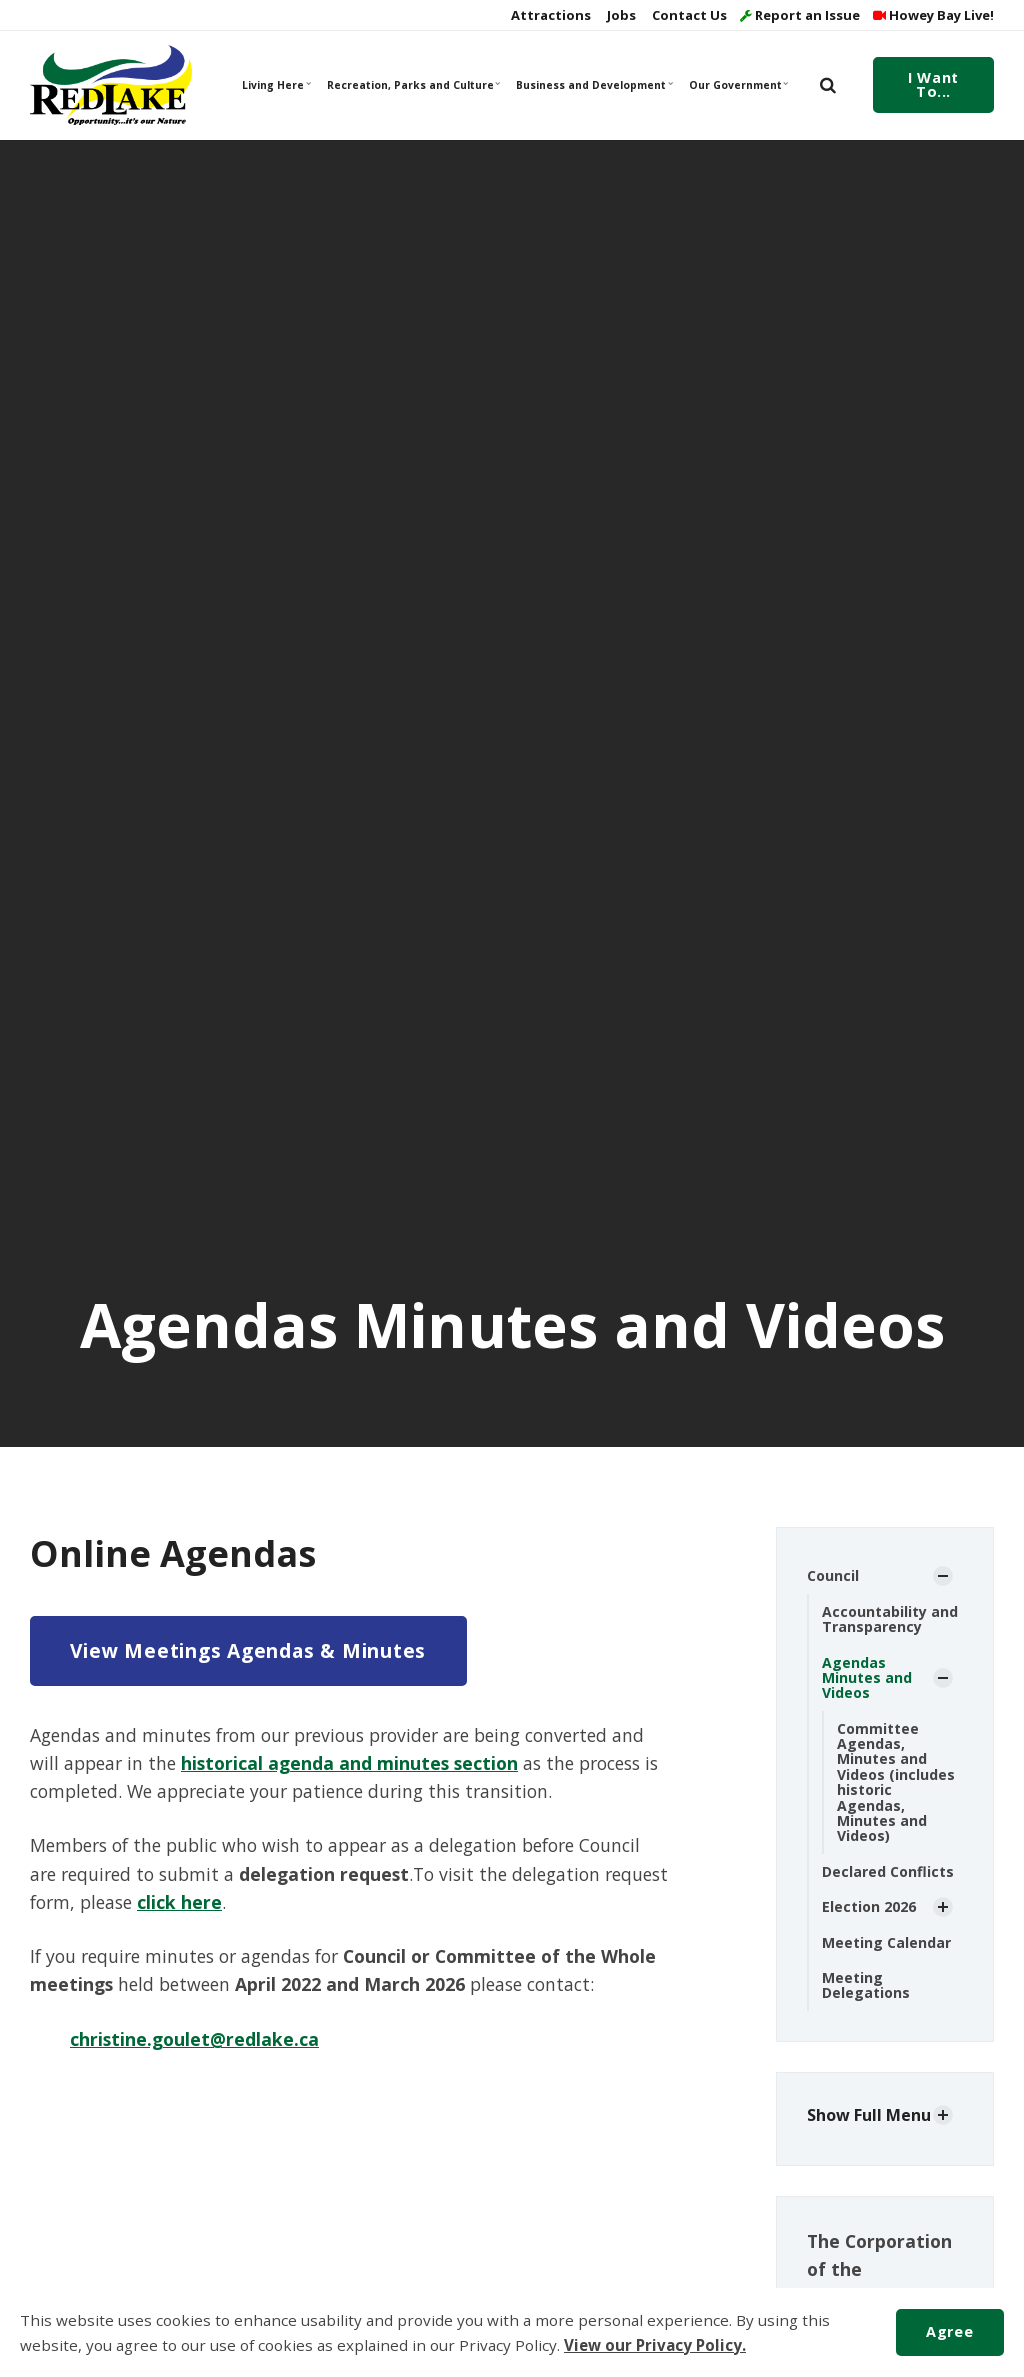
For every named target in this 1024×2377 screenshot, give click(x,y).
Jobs (620, 15)
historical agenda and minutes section (349, 1763)
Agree (949, 2331)
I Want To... (933, 84)
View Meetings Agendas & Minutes (248, 1650)
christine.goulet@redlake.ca (194, 2039)
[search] (828, 85)
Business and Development (593, 85)
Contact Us (688, 15)
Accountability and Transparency (890, 1619)
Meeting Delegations (866, 1985)
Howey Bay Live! (933, 15)
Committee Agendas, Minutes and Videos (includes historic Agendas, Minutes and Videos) (896, 1782)
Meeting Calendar (886, 1942)
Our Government (739, 85)
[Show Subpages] (943, 1576)
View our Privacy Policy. (655, 2345)
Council (833, 1575)
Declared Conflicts (888, 1871)
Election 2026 (869, 1906)
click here (179, 1902)
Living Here (277, 85)
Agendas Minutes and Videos (867, 1678)
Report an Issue (800, 15)
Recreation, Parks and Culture (412, 85)
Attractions (549, 15)
